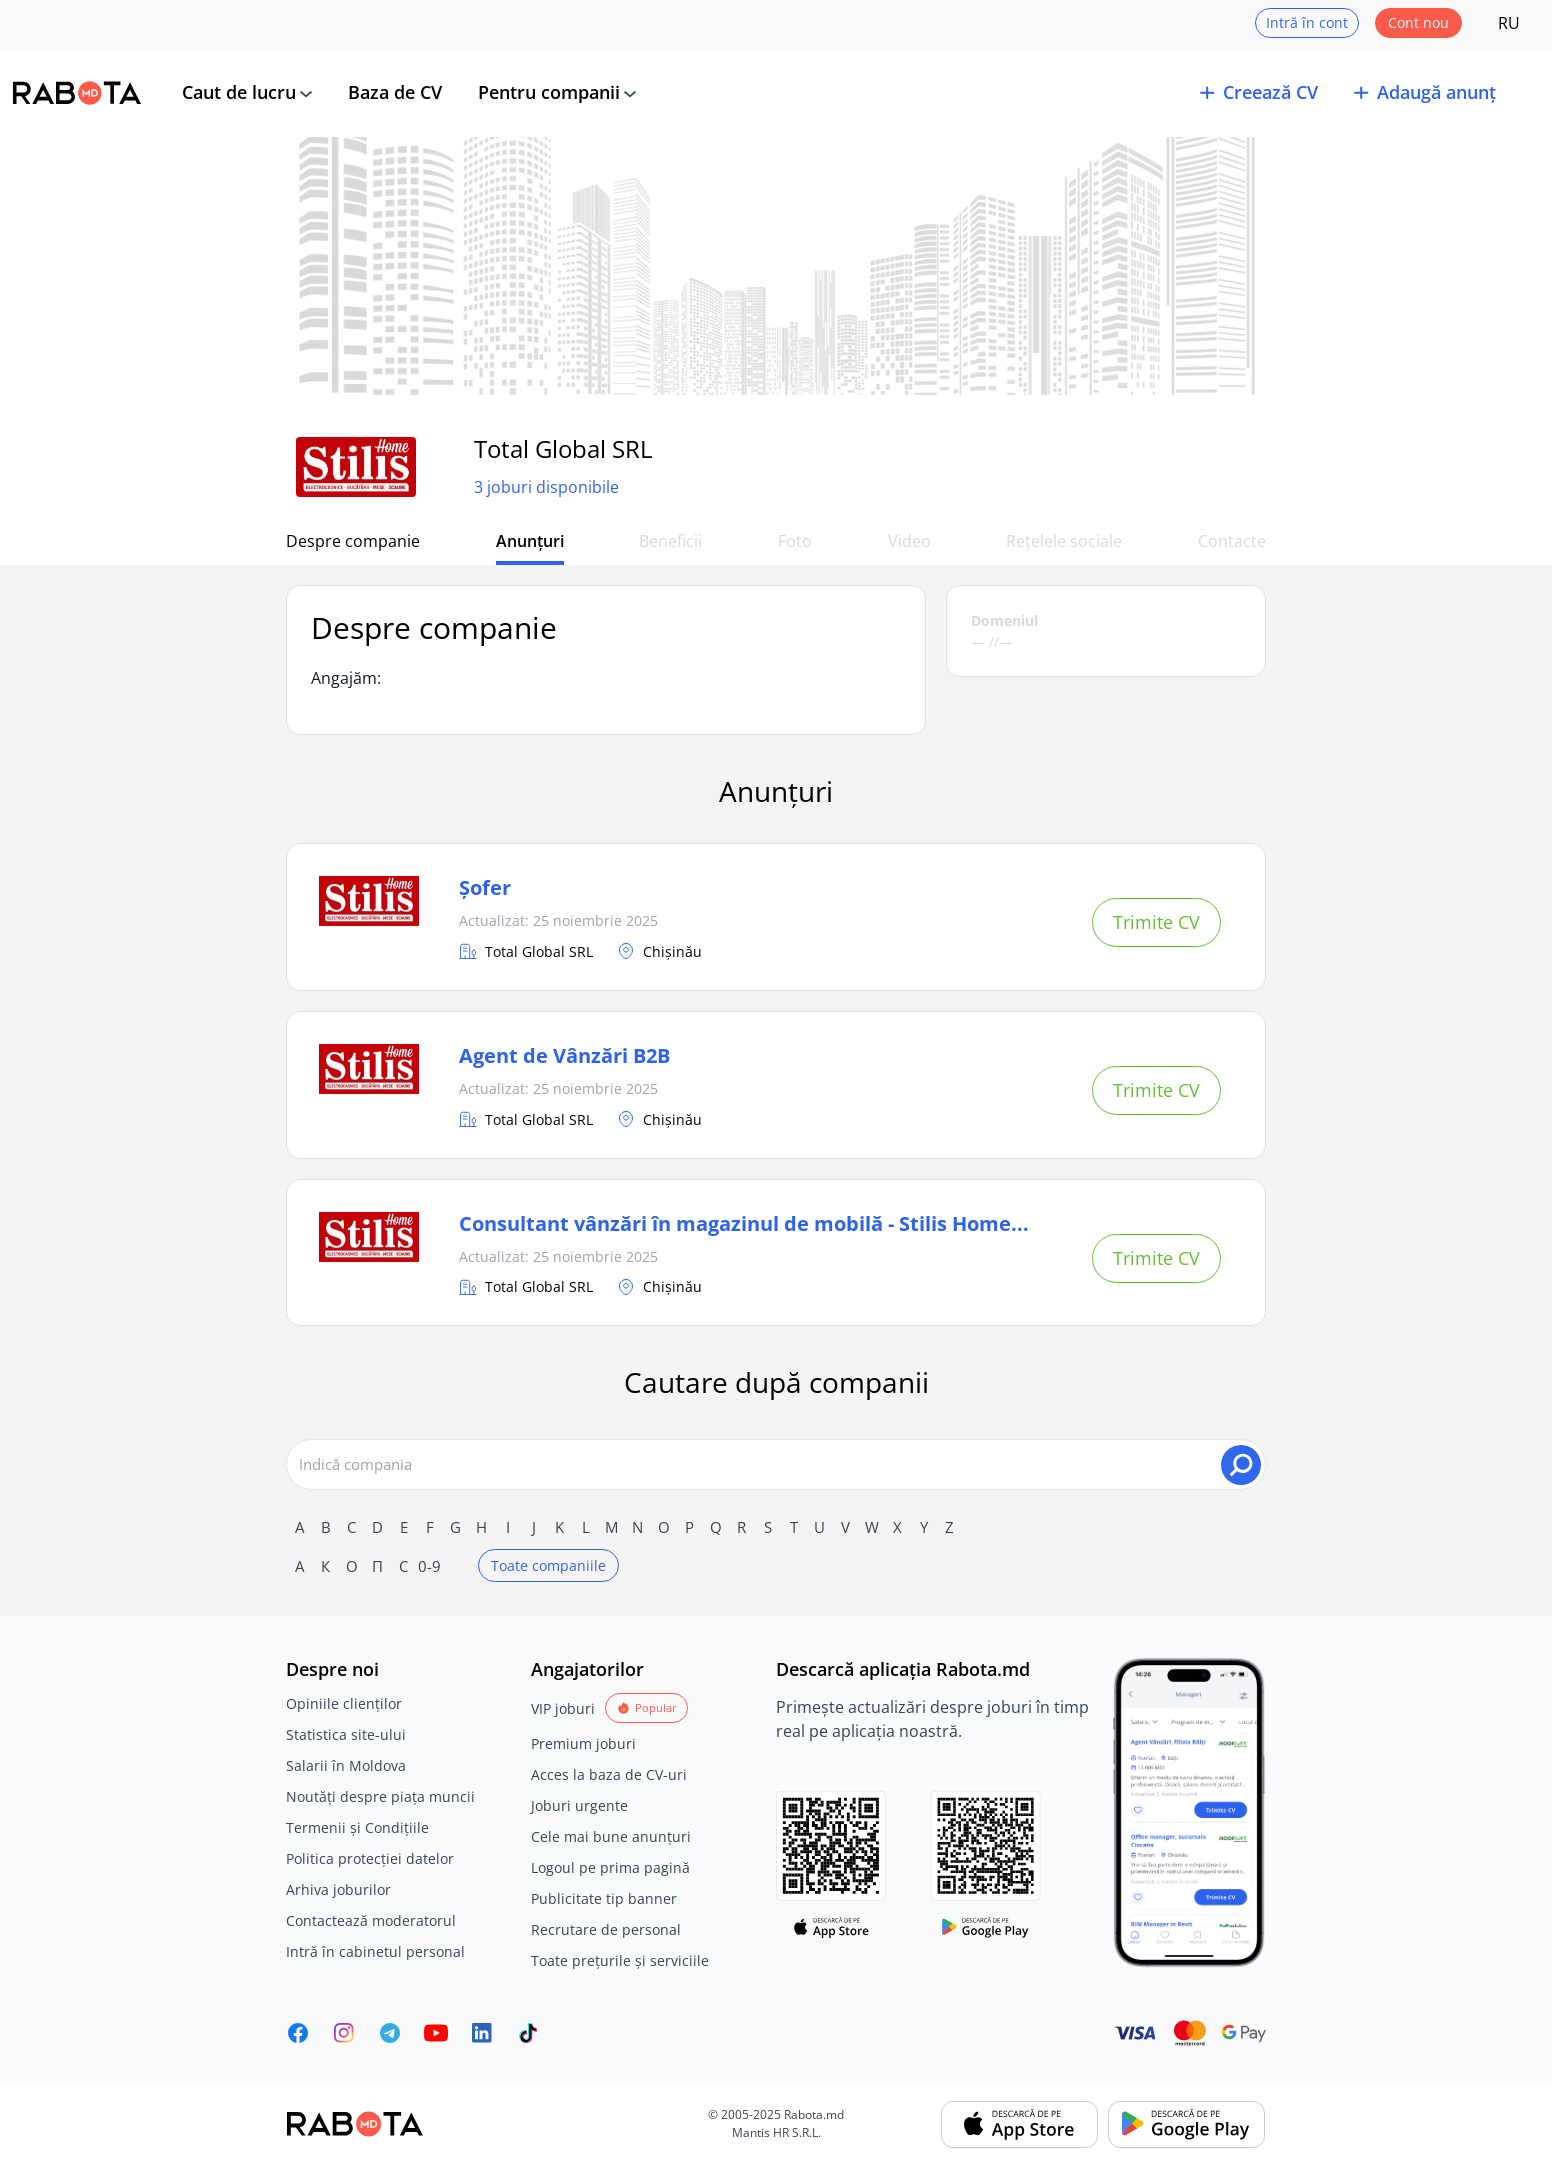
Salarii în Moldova (346, 1765)
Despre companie (353, 541)
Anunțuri (530, 541)
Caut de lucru (239, 92)
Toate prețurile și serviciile (620, 1960)
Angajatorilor (587, 1669)
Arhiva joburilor (338, 1889)
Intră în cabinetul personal (375, 1951)
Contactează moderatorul (371, 1920)
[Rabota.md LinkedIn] (482, 2033)
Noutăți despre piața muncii (380, 1796)
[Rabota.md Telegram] (390, 2033)
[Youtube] (436, 2033)
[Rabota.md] (77, 93)
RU (1509, 23)
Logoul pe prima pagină (610, 1867)
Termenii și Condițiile (357, 1827)
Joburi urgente (579, 1805)
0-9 (429, 1566)
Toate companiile (548, 1565)
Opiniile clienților (344, 1703)
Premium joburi (583, 1743)
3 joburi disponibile (546, 487)
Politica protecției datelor (370, 1858)
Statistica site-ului (346, 1734)
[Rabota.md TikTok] (528, 2033)
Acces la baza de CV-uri (609, 1774)
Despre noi (332, 1669)
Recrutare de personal (606, 1929)
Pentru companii (549, 92)
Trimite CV (1156, 922)
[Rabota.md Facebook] (298, 2033)
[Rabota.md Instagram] (344, 2033)
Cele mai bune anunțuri (611, 1836)
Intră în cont (1307, 22)
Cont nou (1418, 22)
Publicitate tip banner (604, 1898)
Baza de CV (395, 92)
